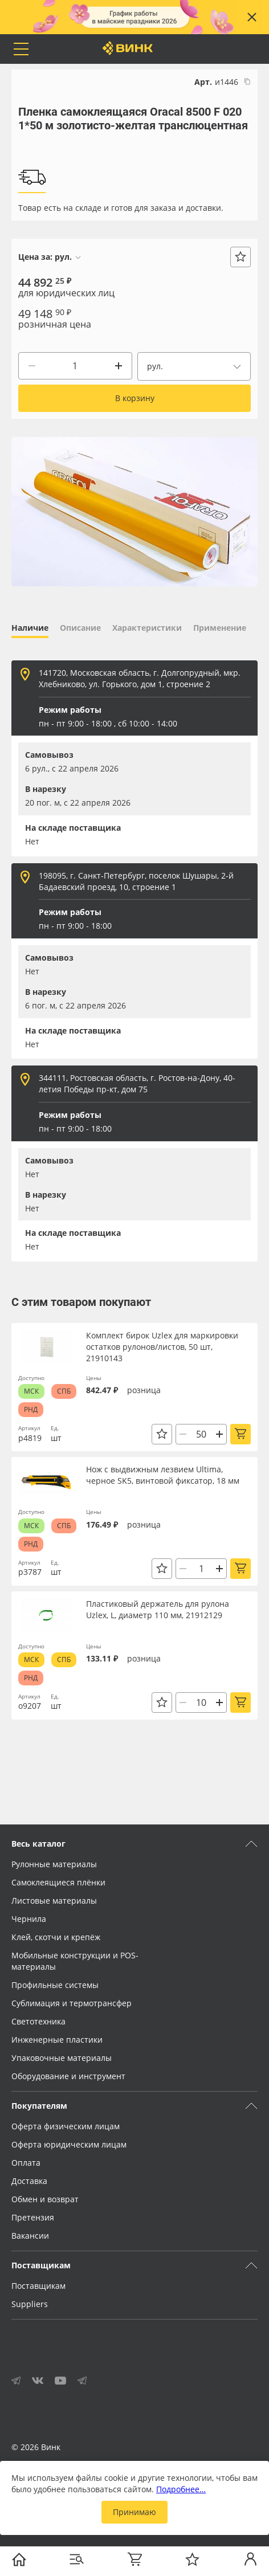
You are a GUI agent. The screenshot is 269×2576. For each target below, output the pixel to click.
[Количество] (75, 365)
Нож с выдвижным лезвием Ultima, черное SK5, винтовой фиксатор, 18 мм (162, 1475)
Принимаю (134, 2511)
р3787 (30, 1571)
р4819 (30, 1437)
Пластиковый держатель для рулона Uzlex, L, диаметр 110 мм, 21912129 (157, 1609)
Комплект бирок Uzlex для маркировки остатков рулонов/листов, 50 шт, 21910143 (162, 1346)
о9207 (29, 1705)
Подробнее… (181, 2489)
